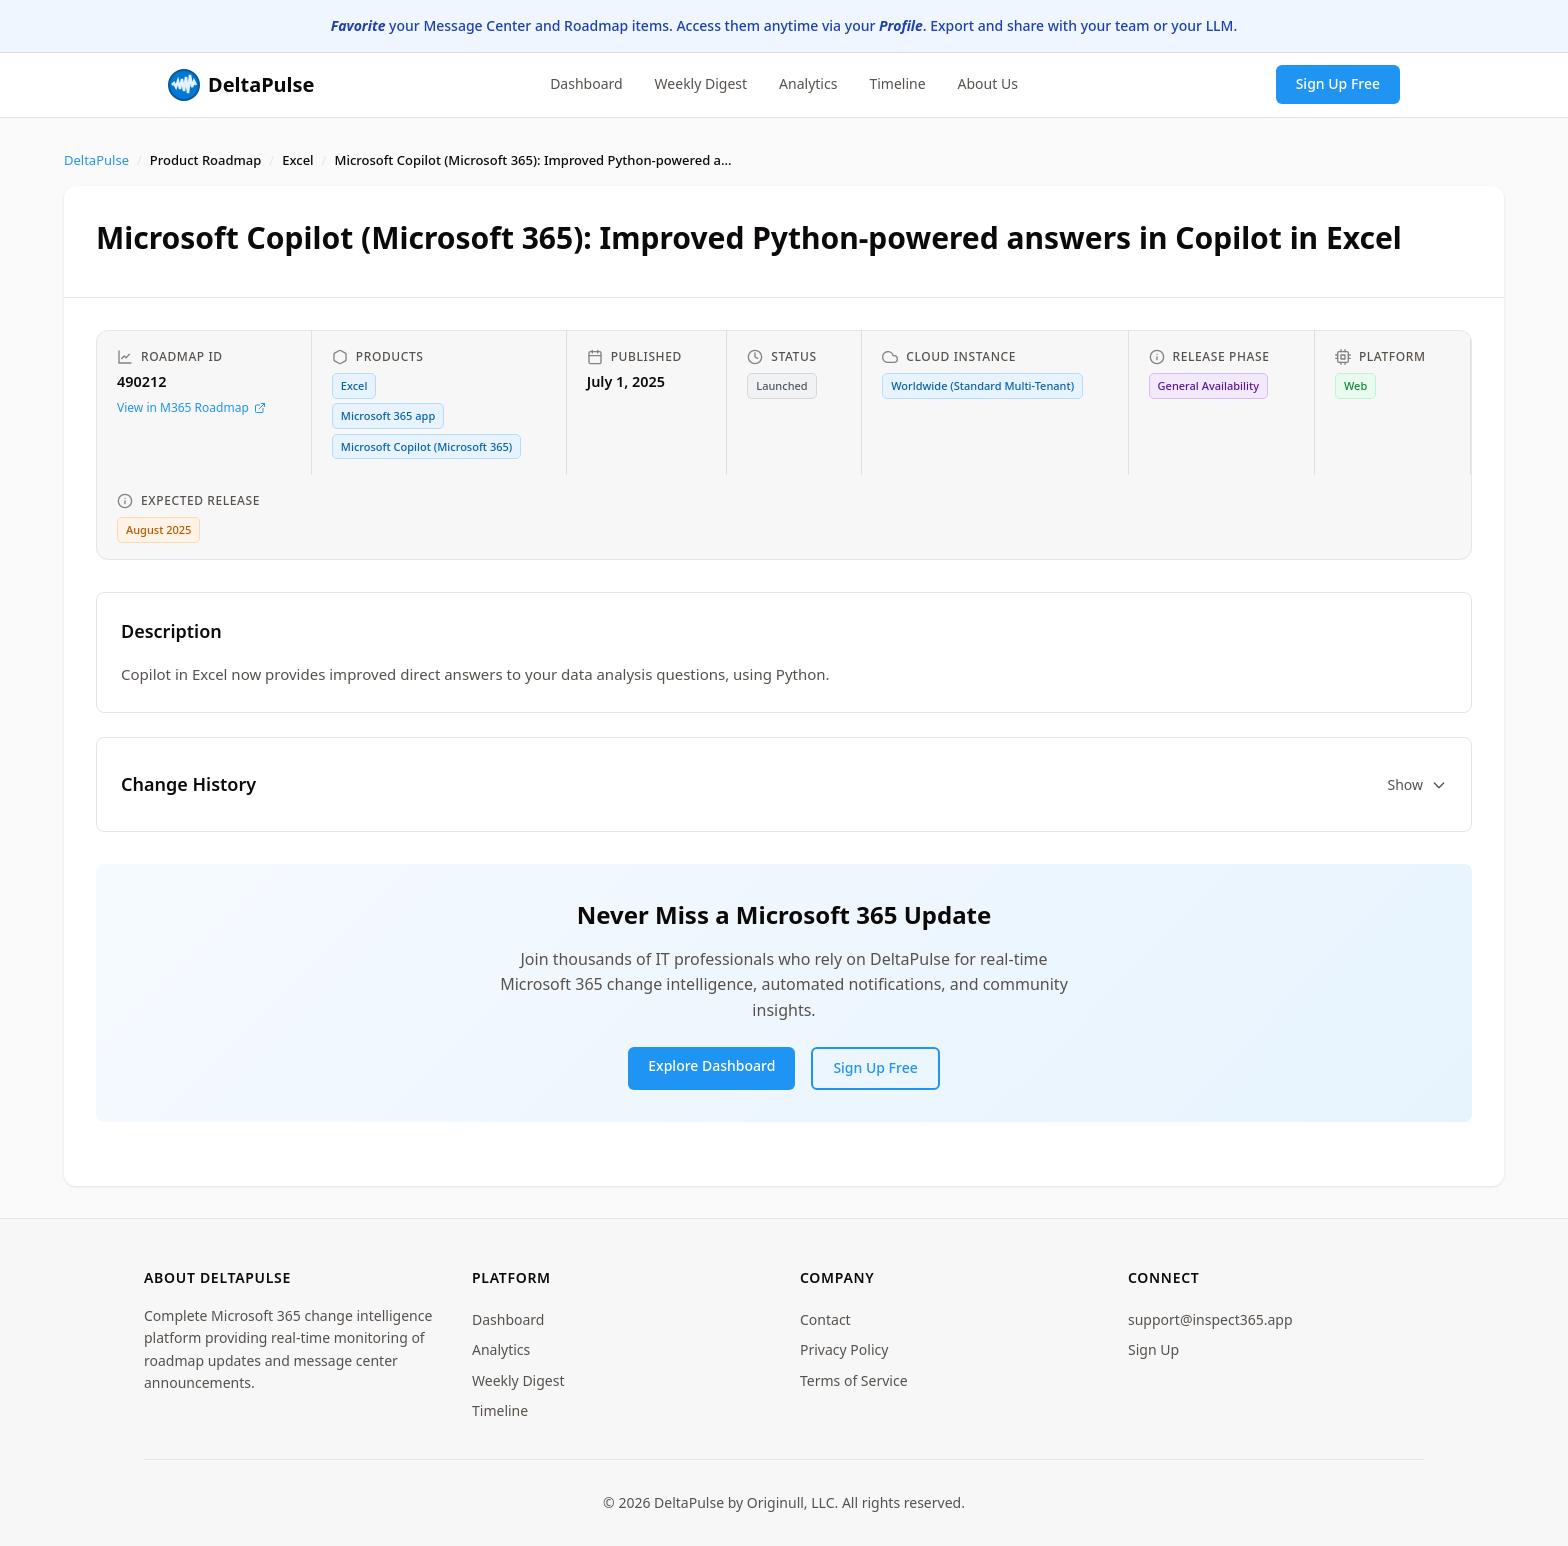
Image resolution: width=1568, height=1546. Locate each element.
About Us (988, 83)
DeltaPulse (96, 160)
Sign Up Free (1338, 83)
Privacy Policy (844, 1349)
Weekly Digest (701, 83)
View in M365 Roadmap (191, 407)
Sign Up (1153, 1349)
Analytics (808, 83)
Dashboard (586, 83)
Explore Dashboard (711, 1065)
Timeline (897, 83)
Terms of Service (854, 1380)
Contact (825, 1319)
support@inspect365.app (1210, 1319)
